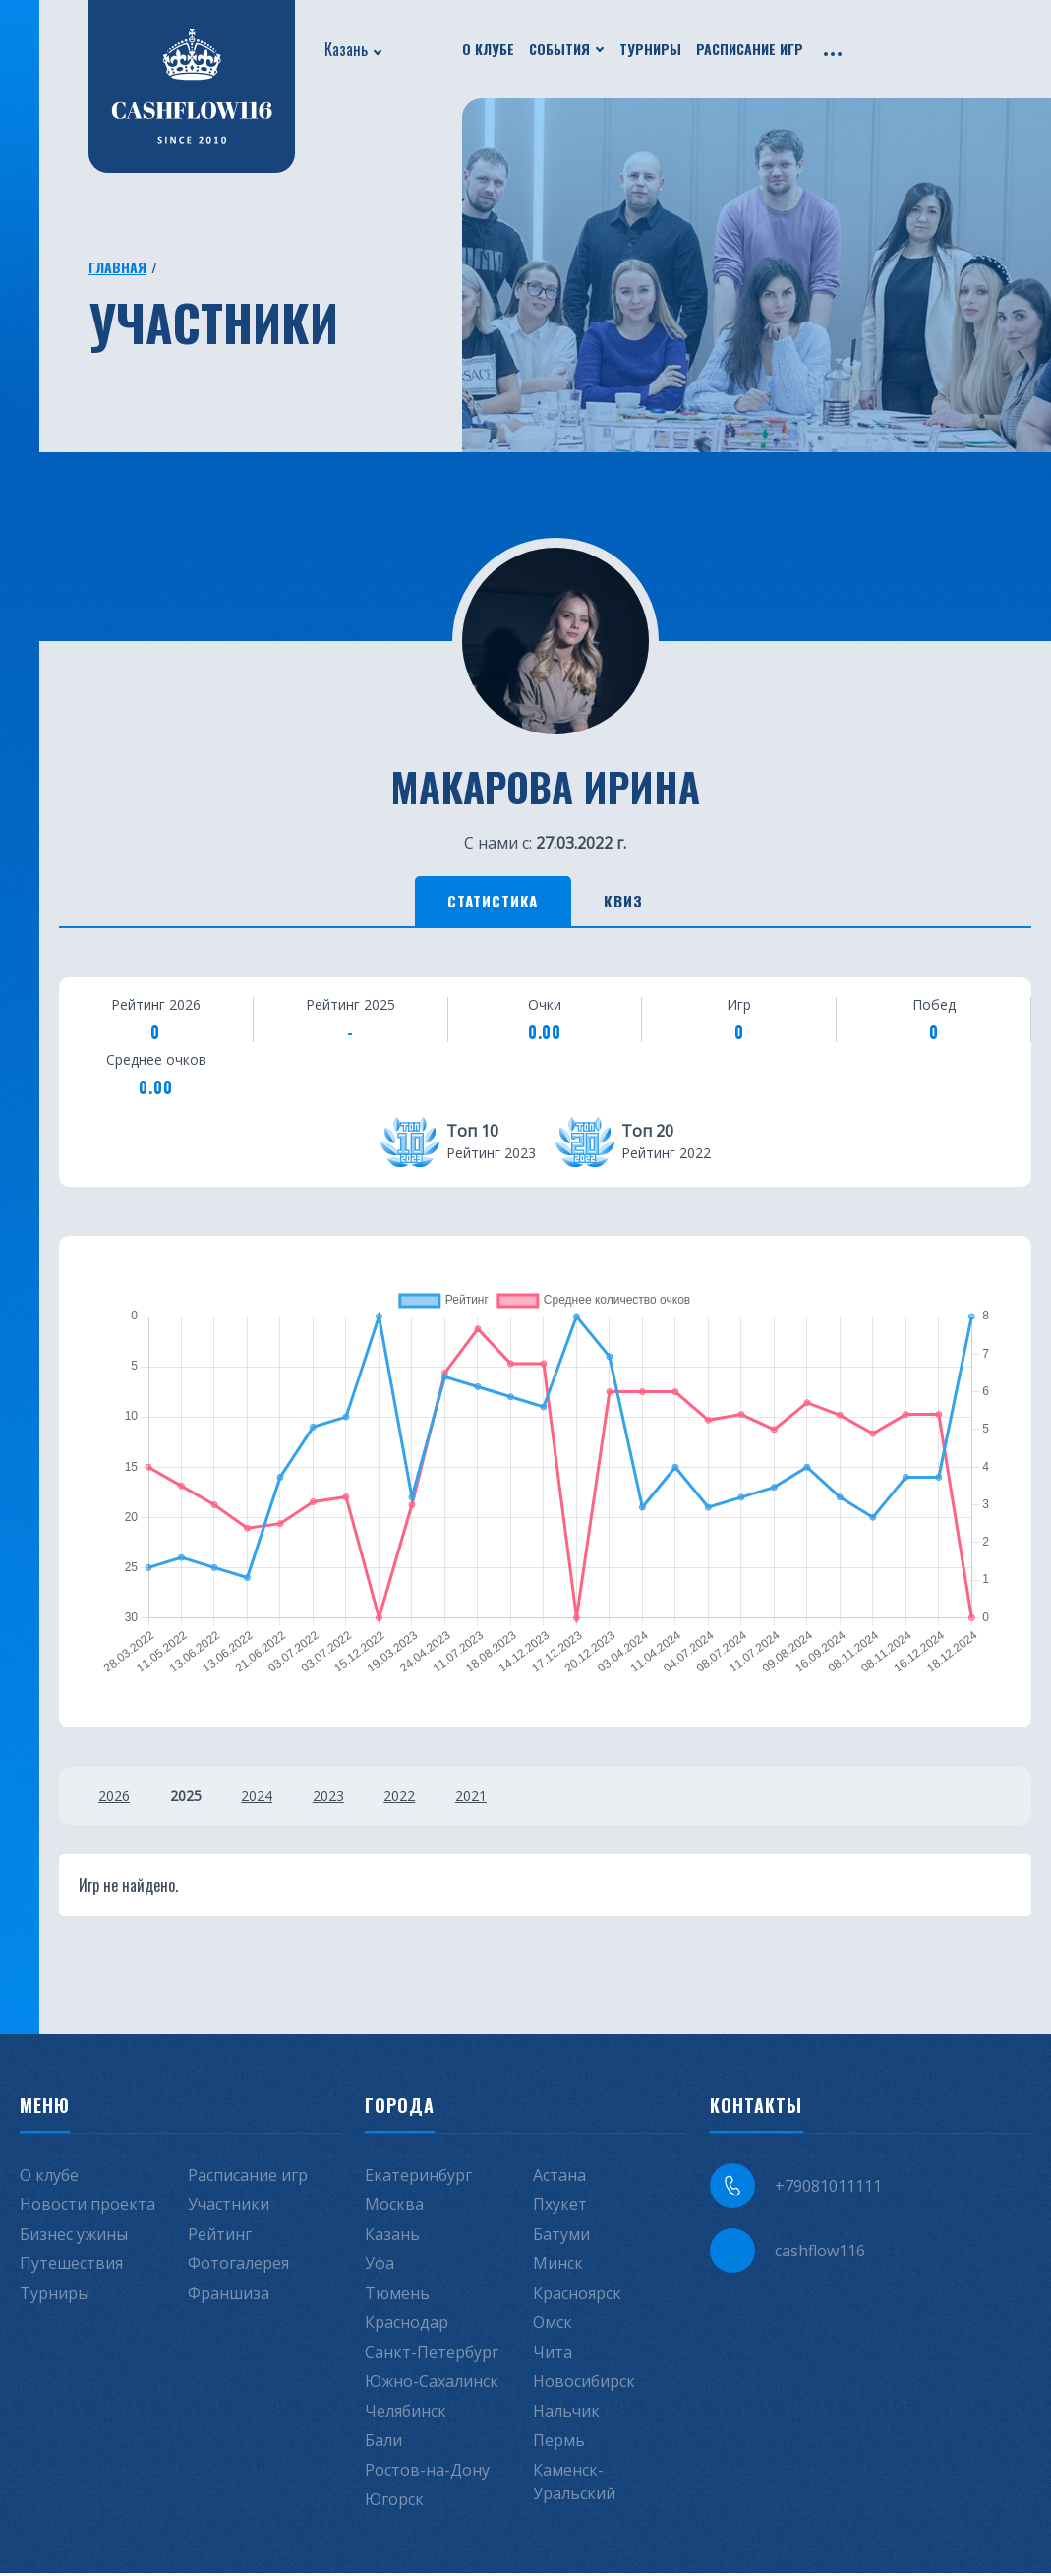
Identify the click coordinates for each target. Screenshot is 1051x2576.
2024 (265, 1798)
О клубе (488, 48)
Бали (383, 2443)
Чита (552, 2355)
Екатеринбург (418, 2178)
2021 (492, 1798)
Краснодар (406, 2325)
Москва (394, 2207)
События (559, 48)
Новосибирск (584, 2384)
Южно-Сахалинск (431, 2384)
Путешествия (71, 2266)
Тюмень (397, 2296)
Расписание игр (749, 48)
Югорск (394, 2502)
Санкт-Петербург (431, 2355)
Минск (558, 2266)
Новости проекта (87, 2207)
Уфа (379, 2266)
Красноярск (577, 2296)
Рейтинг (220, 2237)
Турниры (650, 48)
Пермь (559, 2443)
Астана (559, 2178)
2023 (341, 1798)
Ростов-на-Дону (427, 2473)
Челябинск (405, 2414)
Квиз (633, 902)
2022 (417, 1798)
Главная (117, 267)
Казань (346, 49)
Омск (552, 2325)
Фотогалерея (238, 2266)
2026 (114, 1798)
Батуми (561, 2237)
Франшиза (228, 2296)
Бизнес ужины (74, 2237)
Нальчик (566, 2414)
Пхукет (560, 2207)
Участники (228, 2207)
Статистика (486, 902)
